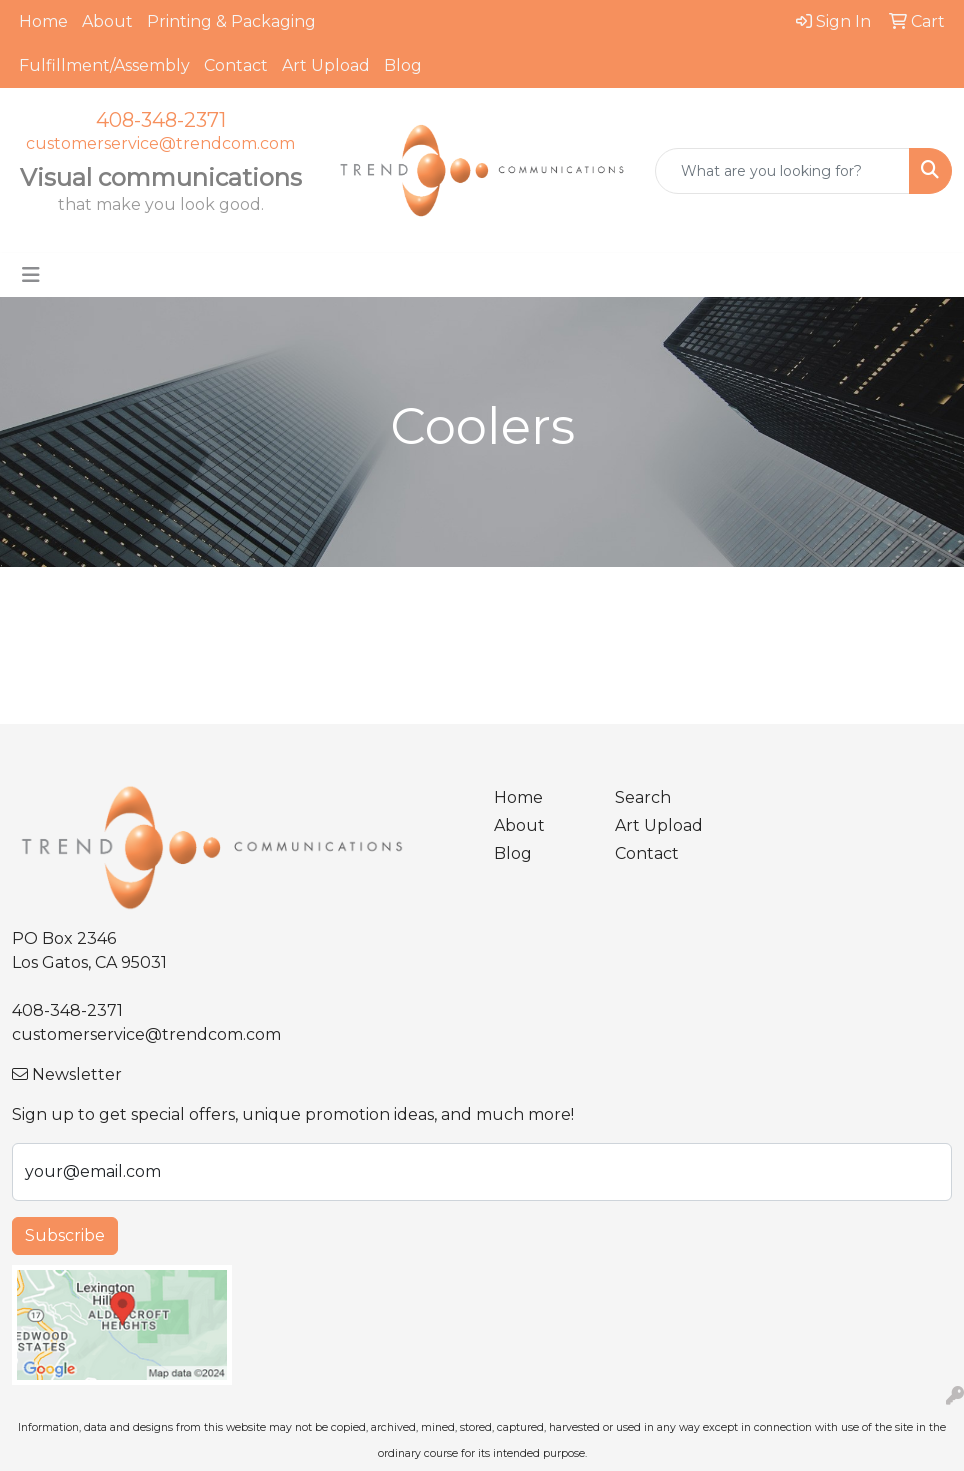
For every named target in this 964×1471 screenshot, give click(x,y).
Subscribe (65, 1235)
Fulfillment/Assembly (104, 65)
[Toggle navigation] (31, 275)
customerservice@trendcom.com (160, 143)
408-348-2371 (161, 120)
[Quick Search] (782, 171)
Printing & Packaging (231, 21)
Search (643, 797)
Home (43, 21)
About (107, 21)
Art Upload (326, 65)
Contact (236, 65)
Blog (403, 65)
